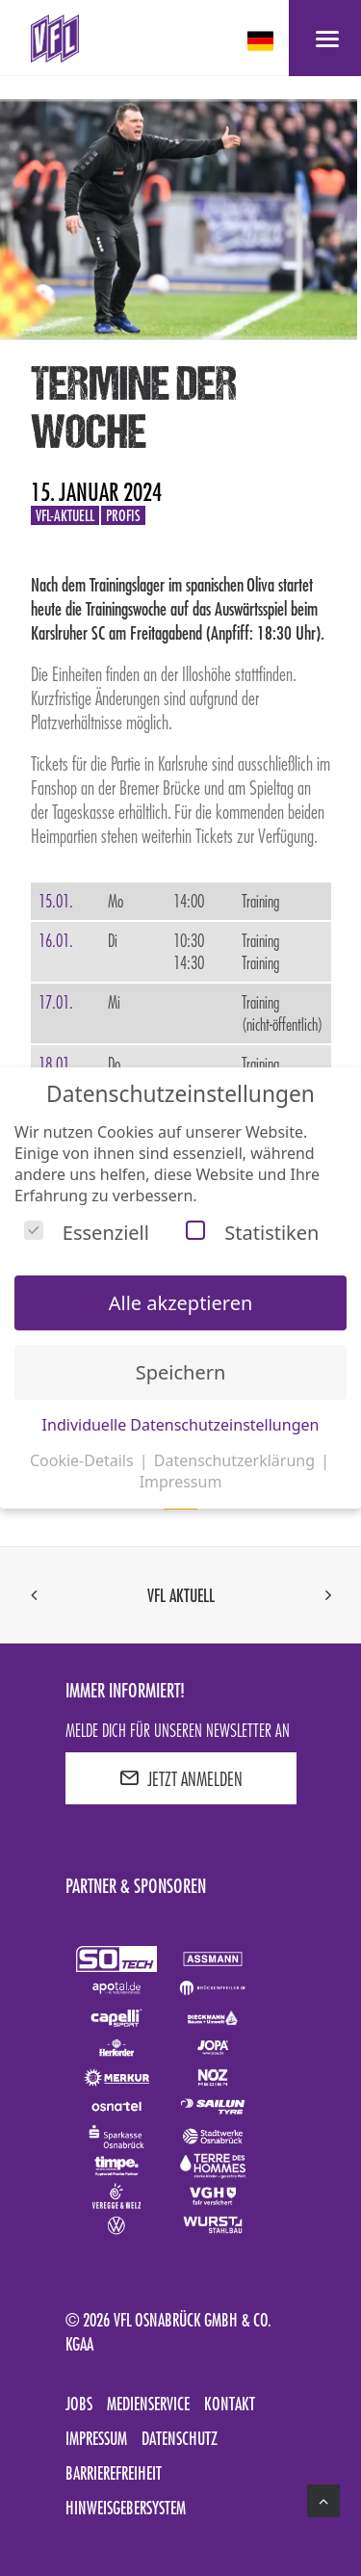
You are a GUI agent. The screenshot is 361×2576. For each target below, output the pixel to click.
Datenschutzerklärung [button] (236, 1460)
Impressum (96, 2438)
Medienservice (148, 2403)
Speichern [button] (181, 1372)
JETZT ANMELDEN (181, 1778)
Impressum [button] (181, 1481)
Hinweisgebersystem (125, 2507)
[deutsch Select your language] (262, 41)
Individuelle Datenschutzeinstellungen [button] (181, 1424)
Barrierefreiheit (113, 2473)
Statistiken (252, 1233)
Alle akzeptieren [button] (181, 1303)
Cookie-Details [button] (84, 1460)
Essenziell (86, 1233)
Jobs (78, 2403)
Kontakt (229, 2403)
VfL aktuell (181, 1595)
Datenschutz (180, 2438)
